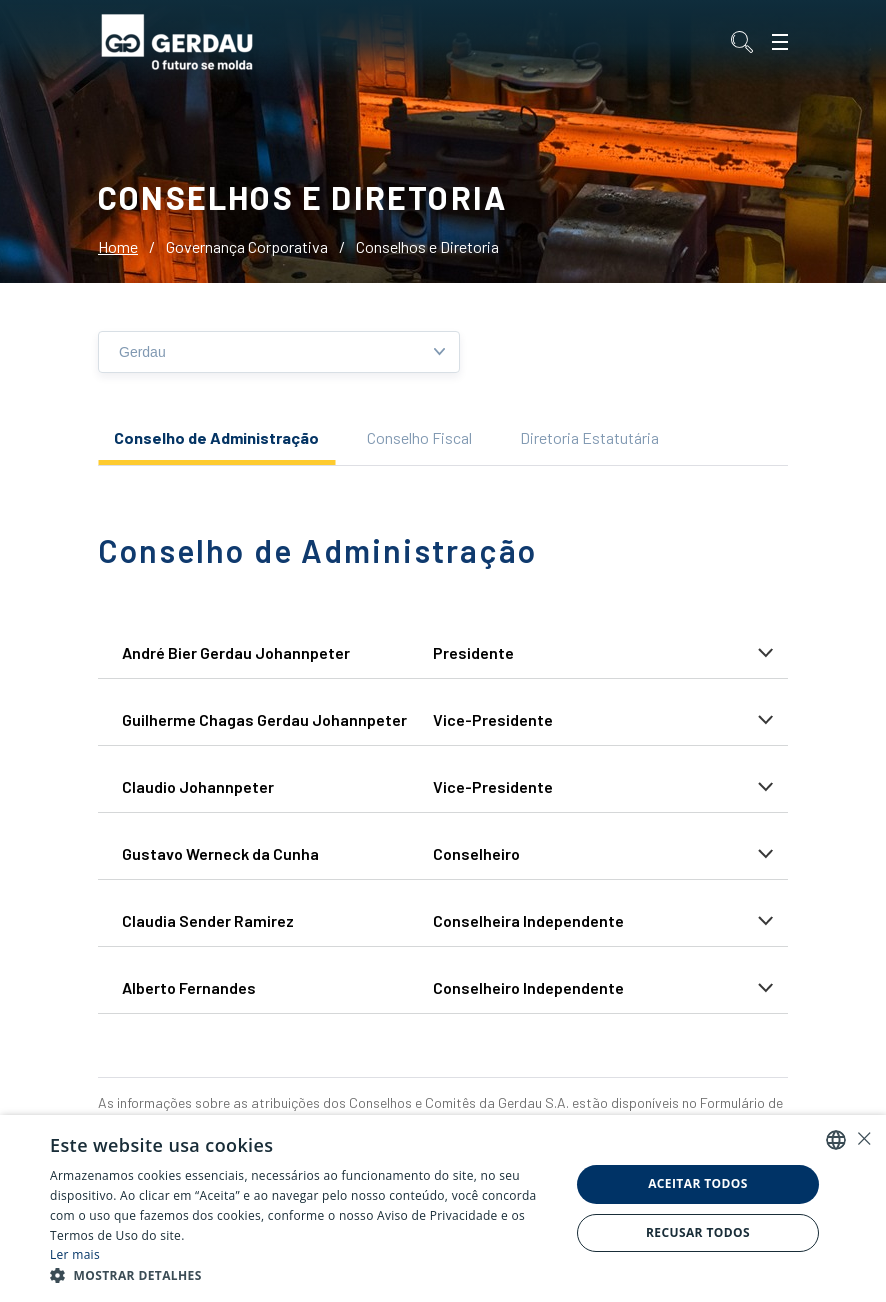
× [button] (863, 1138)
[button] (302, 1276)
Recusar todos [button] (698, 1232)
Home (118, 246)
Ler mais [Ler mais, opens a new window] (75, 1254)
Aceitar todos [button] (698, 1183)
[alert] (443, 1208)
